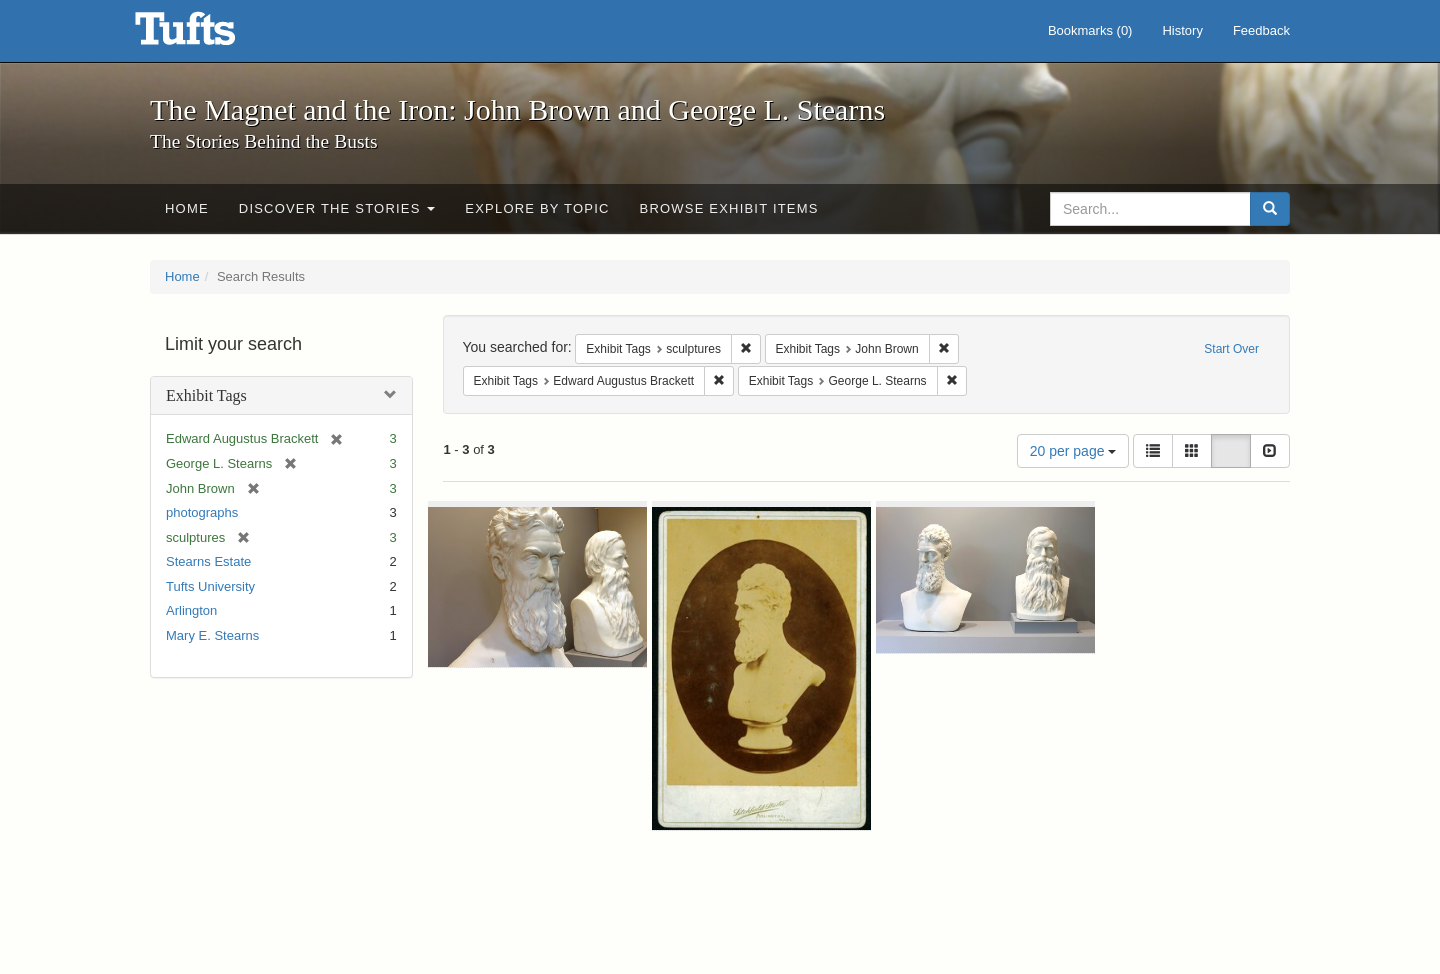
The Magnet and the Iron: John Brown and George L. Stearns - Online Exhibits (210, 35)
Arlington (191, 610)
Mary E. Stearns (212, 635)
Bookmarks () (1090, 30)
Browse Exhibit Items (729, 208)
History (1182, 30)
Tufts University (210, 586)
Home (187, 208)
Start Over (1231, 349)
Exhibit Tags (206, 395)
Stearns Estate (208, 561)
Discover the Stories (337, 208)
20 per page (1073, 451)
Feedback (1261, 30)
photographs (202, 512)
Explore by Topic (537, 208)
